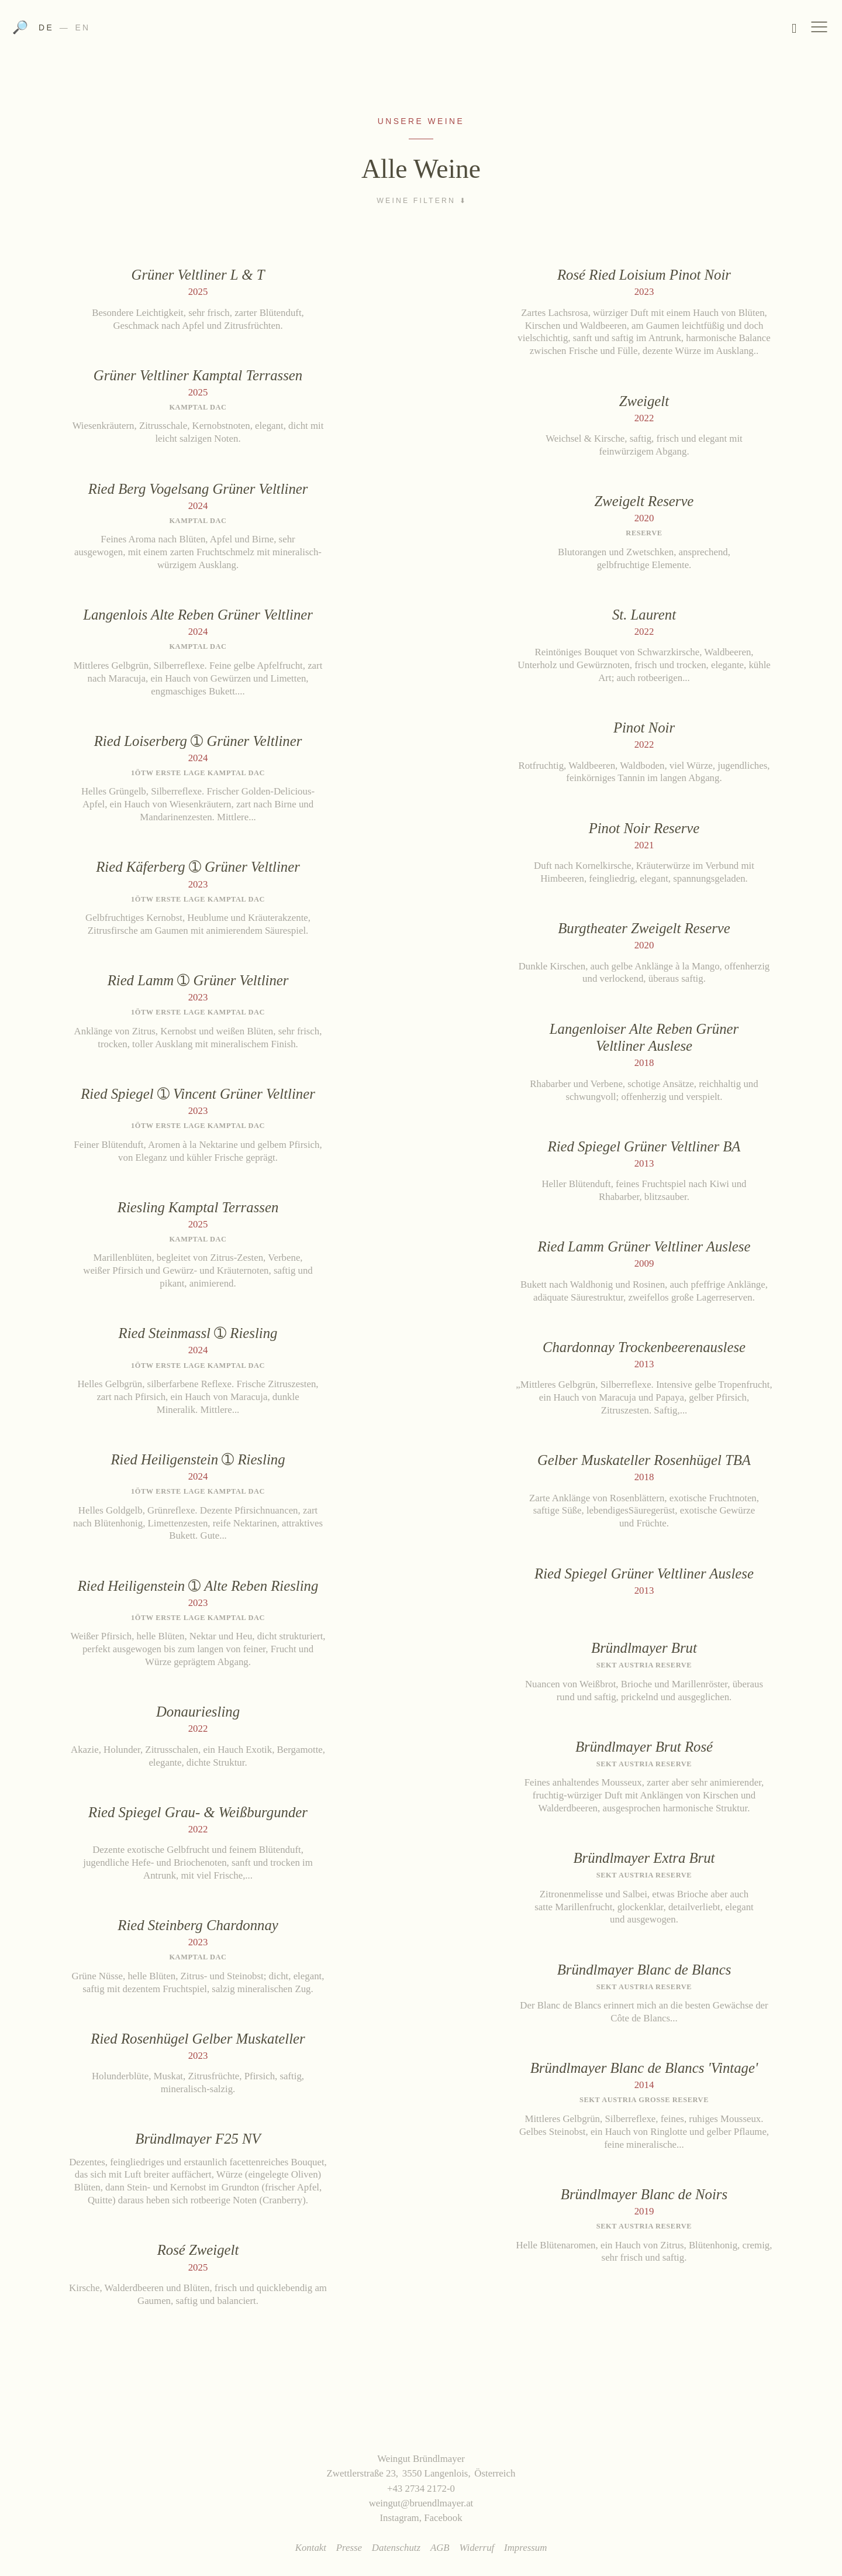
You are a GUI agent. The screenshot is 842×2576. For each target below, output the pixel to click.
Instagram (399, 2517)
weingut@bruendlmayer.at (421, 2503)
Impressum (525, 2547)
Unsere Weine (421, 121)
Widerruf (476, 2547)
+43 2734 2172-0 (421, 2488)
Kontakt (310, 2547)
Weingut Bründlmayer (421, 31)
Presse (349, 2547)
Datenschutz (396, 2547)
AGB (440, 2547)
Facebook (443, 2517)
